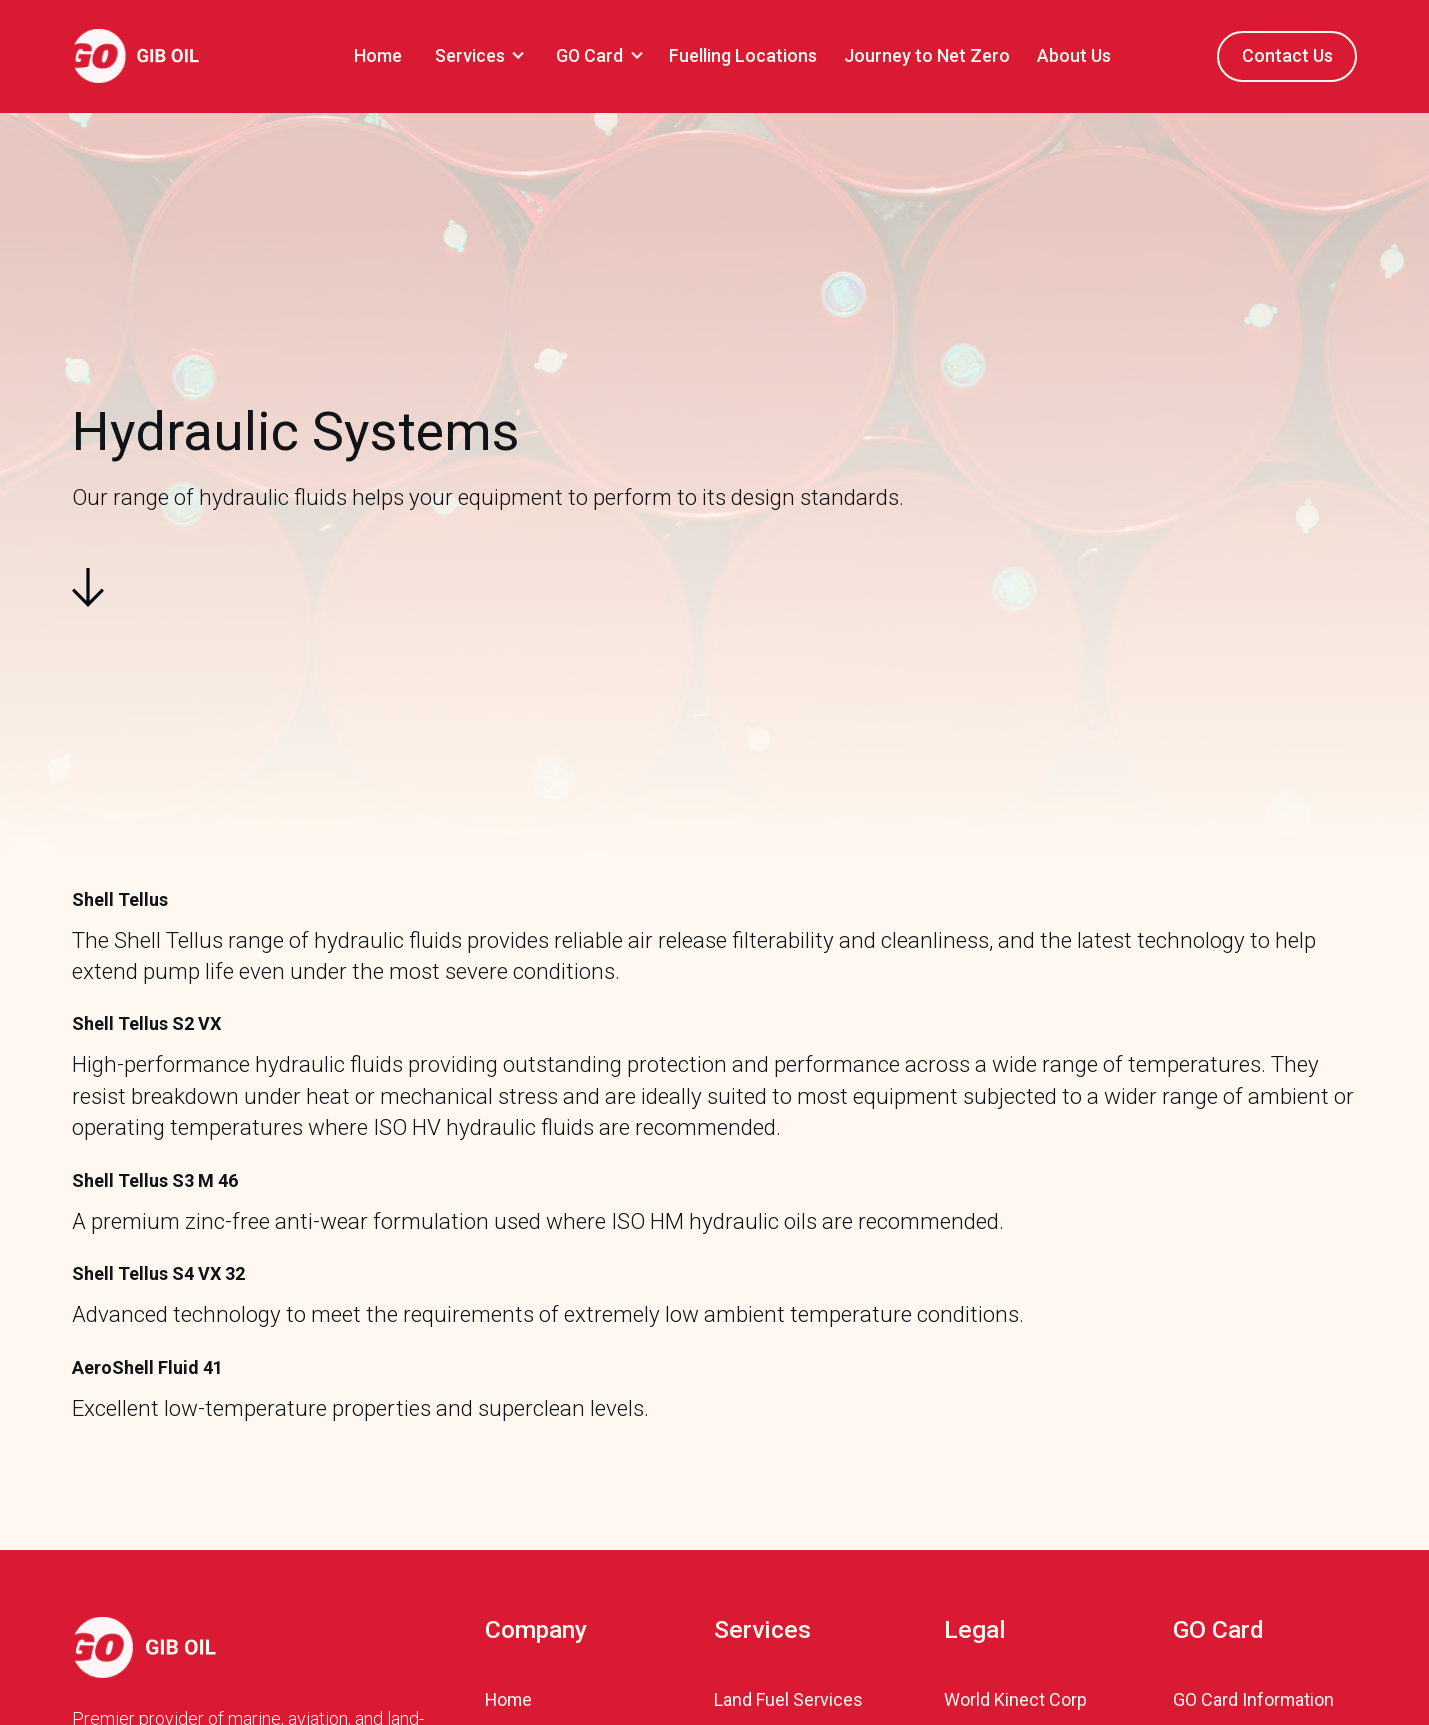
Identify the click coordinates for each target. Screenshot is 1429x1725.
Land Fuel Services (788, 1699)
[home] (135, 56)
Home (378, 55)
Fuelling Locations (743, 55)
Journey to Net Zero (927, 55)
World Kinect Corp (1015, 1699)
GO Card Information (1253, 1699)
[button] (476, 56)
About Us (1074, 55)
